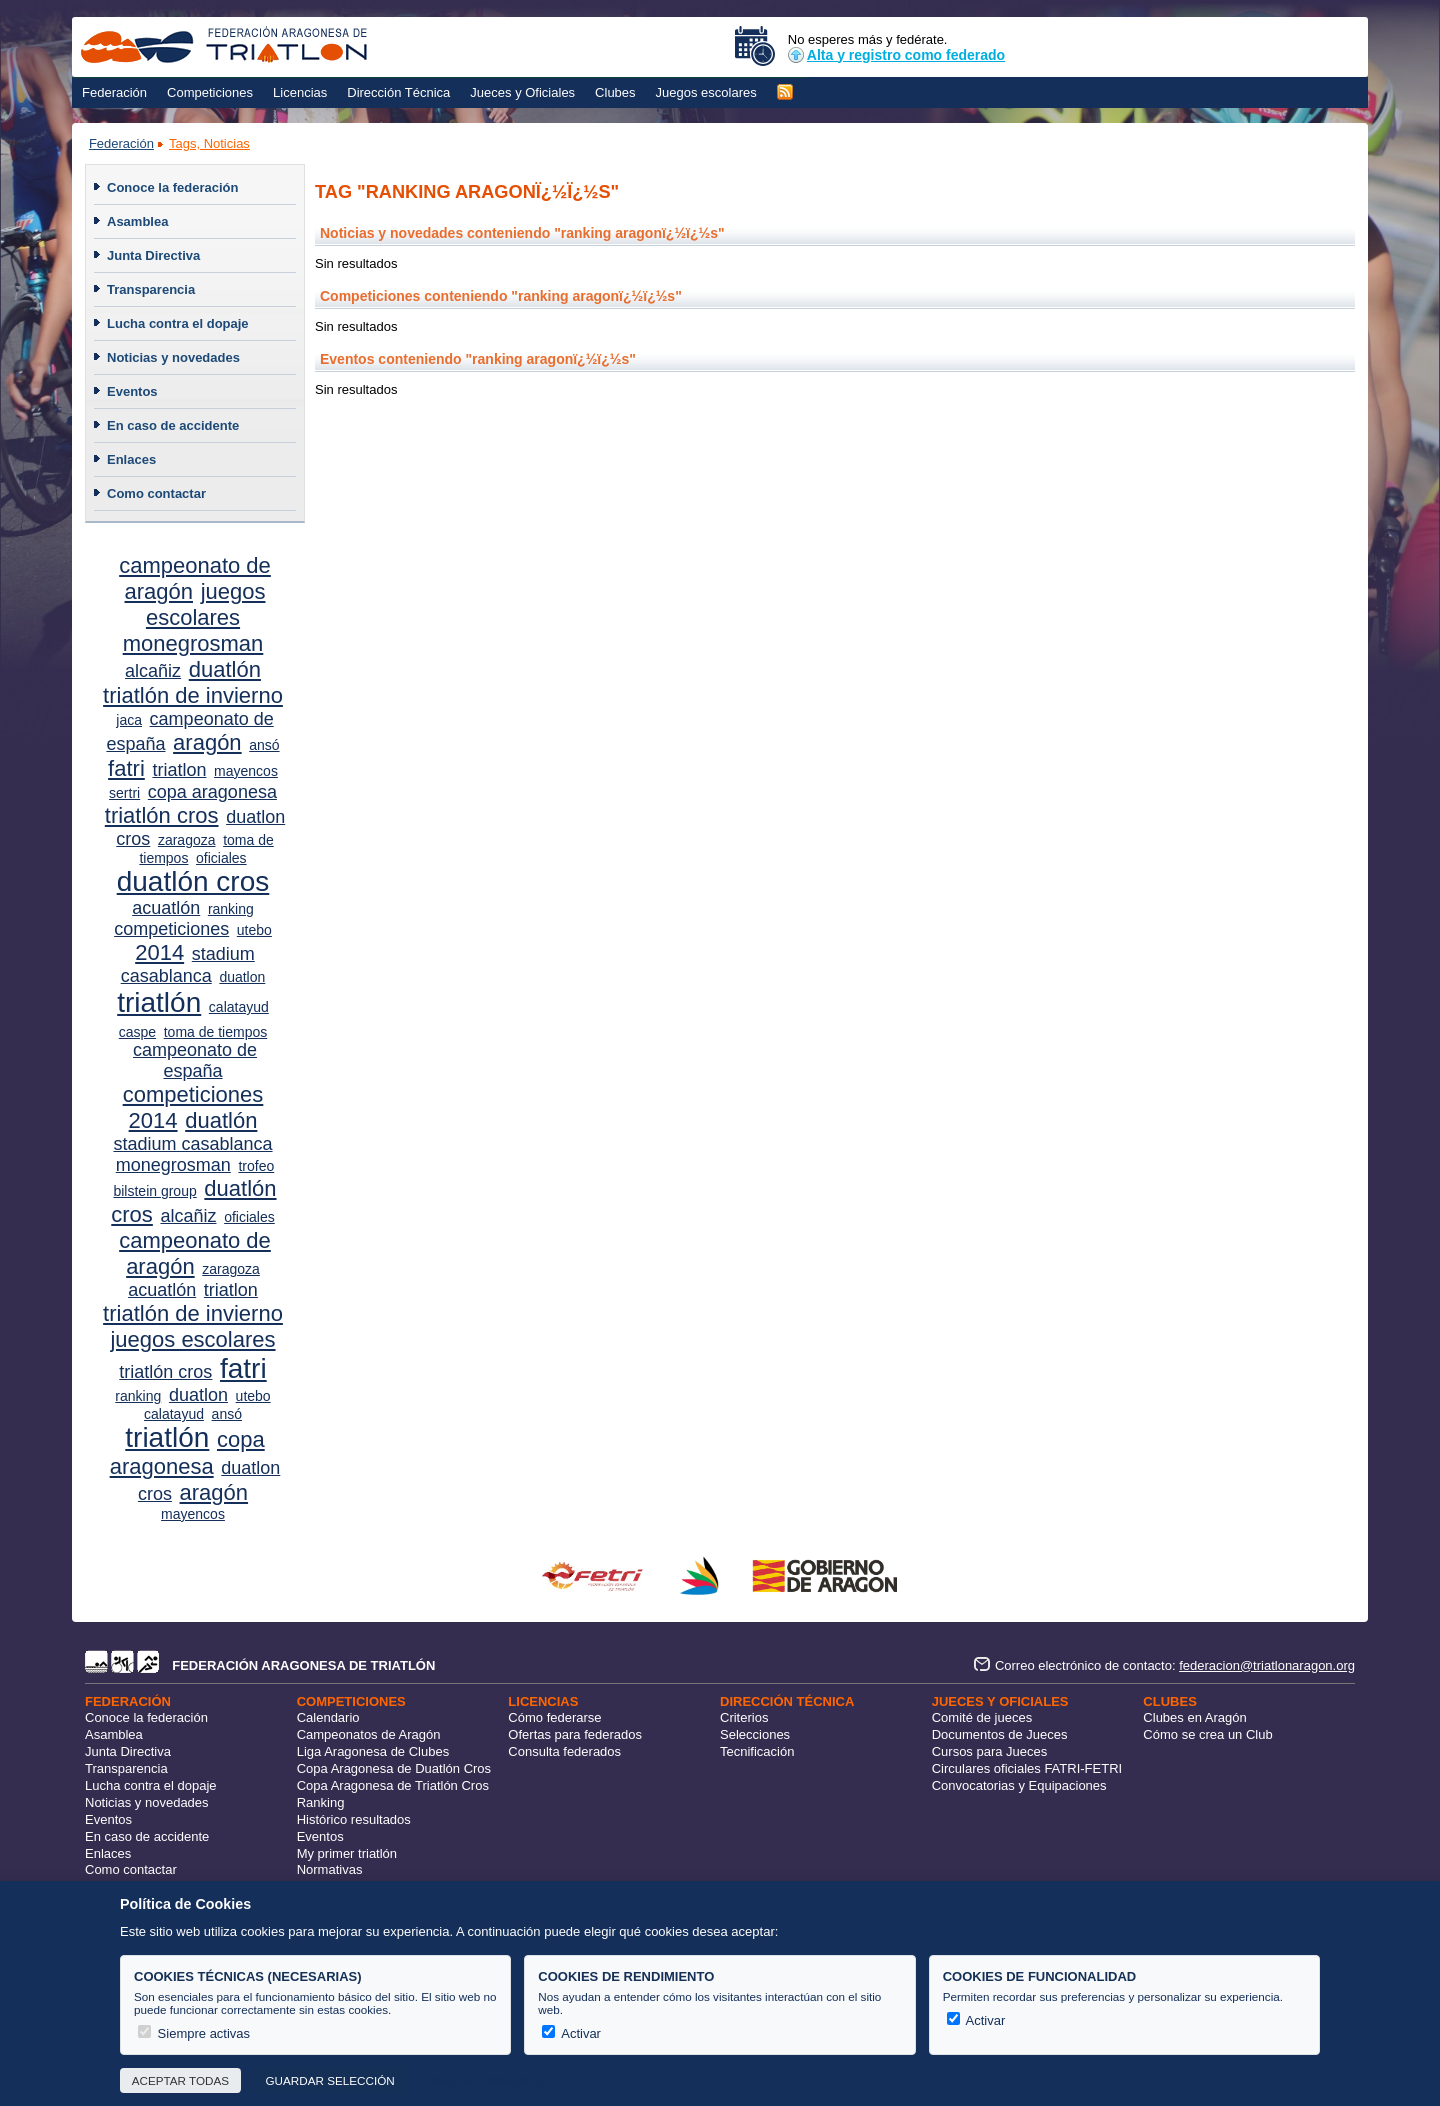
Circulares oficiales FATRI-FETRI (1027, 1768)
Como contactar (156, 493)
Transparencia (151, 289)
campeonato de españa (195, 1060)
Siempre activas (194, 2033)
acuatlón (166, 908)
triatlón (159, 1002)
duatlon (242, 977)
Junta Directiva (153, 255)
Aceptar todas (180, 2080)
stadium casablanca (192, 1144)
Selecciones (755, 1734)
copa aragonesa (212, 792)
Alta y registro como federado (896, 55)
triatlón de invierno (193, 695)
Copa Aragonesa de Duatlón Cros (394, 1768)
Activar (571, 2033)
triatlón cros (162, 815)
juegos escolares (206, 604)
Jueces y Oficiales (522, 92)
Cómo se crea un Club (1207, 1734)
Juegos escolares (706, 92)
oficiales (221, 858)
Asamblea (137, 221)
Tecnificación (757, 1751)
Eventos (132, 391)
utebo (254, 930)
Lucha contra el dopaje (178, 323)
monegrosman (193, 643)
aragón (207, 742)
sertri (124, 793)
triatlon (179, 770)
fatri (126, 768)
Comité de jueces (982, 1717)
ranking (231, 909)
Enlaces (131, 459)
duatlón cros (193, 881)
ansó (264, 745)
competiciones (171, 929)
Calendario (328, 1717)
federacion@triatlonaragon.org (1267, 1665)
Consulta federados (564, 1751)
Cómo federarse (554, 1717)
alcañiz (153, 671)
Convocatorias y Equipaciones (1019, 1785)
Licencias (300, 92)
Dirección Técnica (398, 92)
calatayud (239, 1007)
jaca (129, 720)
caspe (137, 1032)
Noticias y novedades (173, 357)
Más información (487, 2080)
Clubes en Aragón (1194, 1717)
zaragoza (187, 840)
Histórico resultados (354, 1819)
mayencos (246, 771)
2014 (159, 952)
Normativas (330, 1869)
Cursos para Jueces (990, 1751)
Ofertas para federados (575, 1734)
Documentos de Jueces (1000, 1734)
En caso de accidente (173, 425)
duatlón (225, 669)
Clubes (615, 92)
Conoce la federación (172, 187)
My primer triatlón (347, 1853)
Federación (114, 92)
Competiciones (210, 92)
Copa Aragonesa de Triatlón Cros (393, 1785)
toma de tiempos (216, 1032)
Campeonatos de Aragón (369, 1734)
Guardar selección (329, 2080)
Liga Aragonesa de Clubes (373, 1751)
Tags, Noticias (209, 143)
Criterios (744, 1717)
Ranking (321, 1802)
